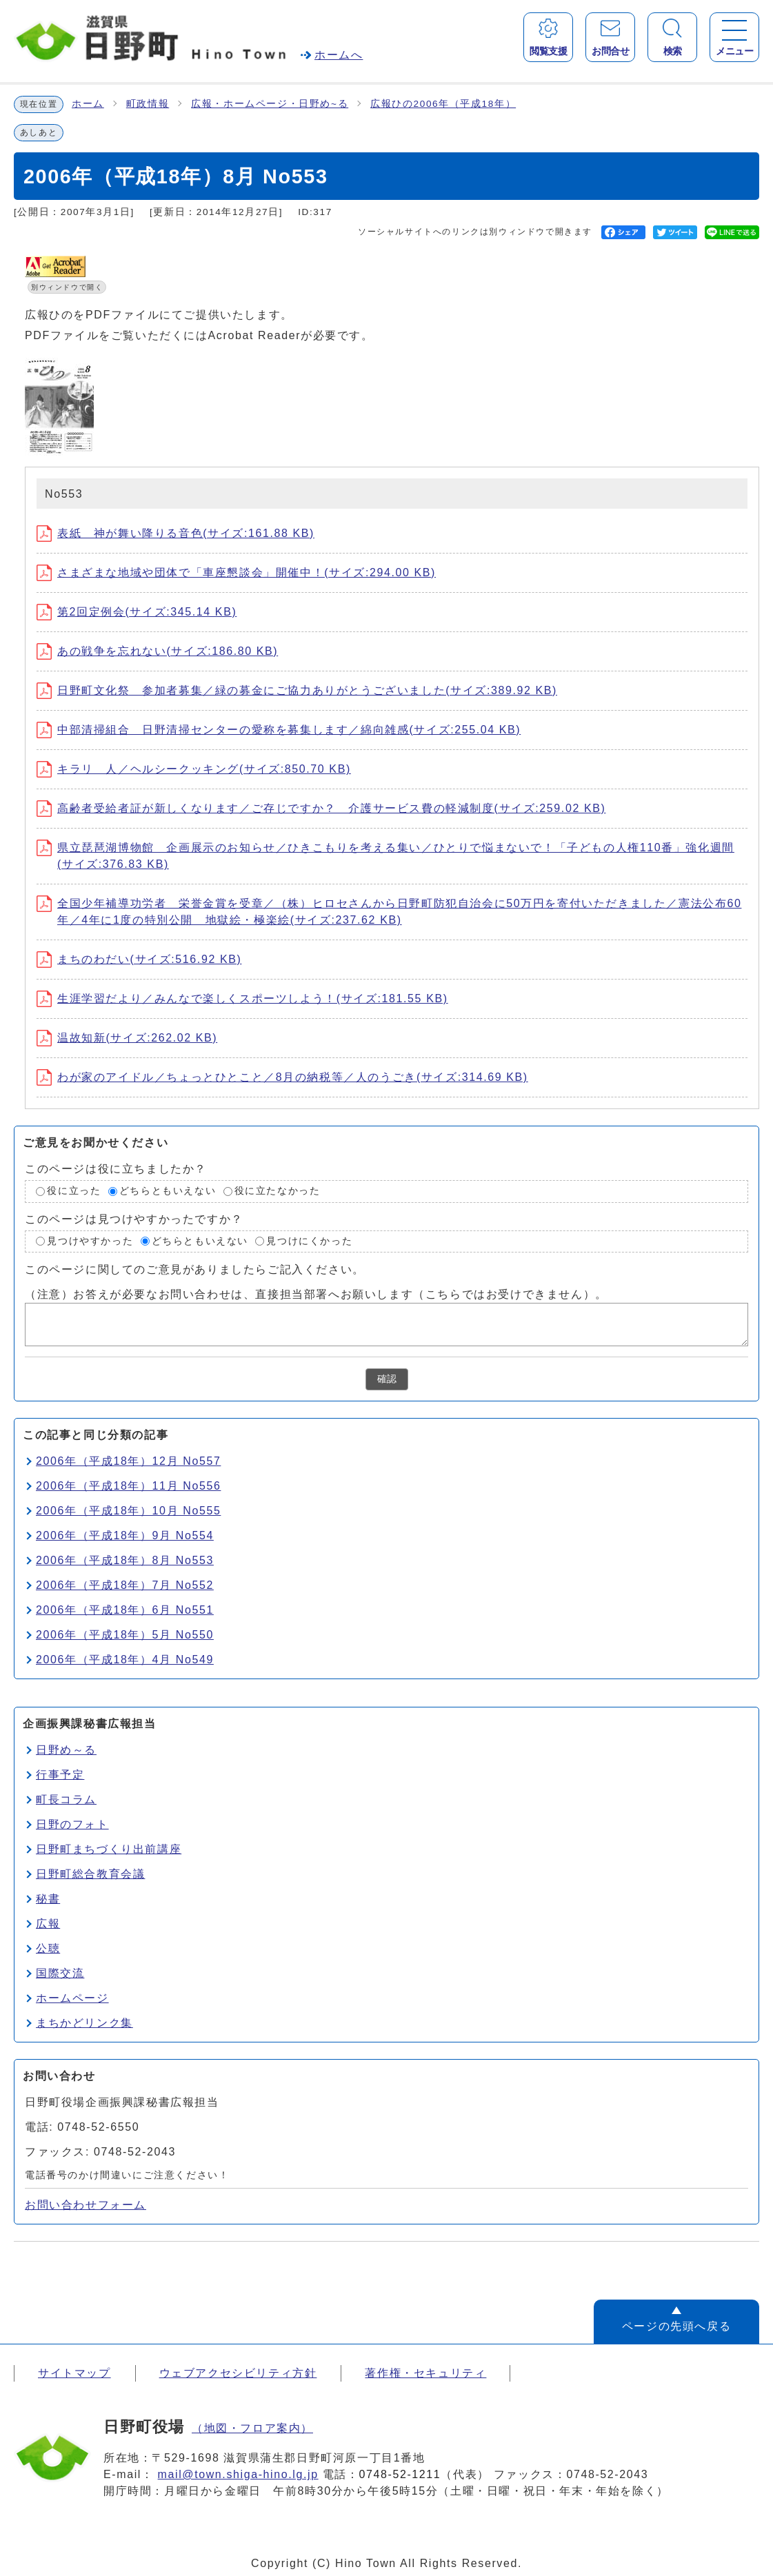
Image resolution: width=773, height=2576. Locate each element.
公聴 (48, 1948)
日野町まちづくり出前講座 (108, 1849)
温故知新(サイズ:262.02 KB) (127, 1038)
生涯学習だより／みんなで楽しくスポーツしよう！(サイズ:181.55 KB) (242, 998)
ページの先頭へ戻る (676, 2326)
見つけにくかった (309, 1241)
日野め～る (66, 1750)
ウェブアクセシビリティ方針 (238, 2373)
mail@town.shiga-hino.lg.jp (238, 2474)
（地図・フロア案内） (252, 2428)
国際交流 (60, 1973)
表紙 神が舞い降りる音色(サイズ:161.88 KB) (175, 533)
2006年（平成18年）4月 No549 (125, 1659)
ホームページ (72, 1998)
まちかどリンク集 (84, 2023)
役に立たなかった (277, 1191)
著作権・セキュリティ (425, 2373)
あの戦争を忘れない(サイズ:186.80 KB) (157, 651)
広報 (48, 1923)
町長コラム (66, 1799)
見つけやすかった (90, 1241)
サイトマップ (74, 2373)
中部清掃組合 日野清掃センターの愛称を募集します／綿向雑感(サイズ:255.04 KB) (279, 730)
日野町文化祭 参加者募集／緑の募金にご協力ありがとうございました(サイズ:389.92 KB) (297, 690)
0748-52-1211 (400, 2474)
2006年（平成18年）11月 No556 (128, 1486)
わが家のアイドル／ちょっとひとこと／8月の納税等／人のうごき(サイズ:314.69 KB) (282, 1077)
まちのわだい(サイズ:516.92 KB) (139, 959)
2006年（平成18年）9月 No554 (125, 1535)
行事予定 (60, 1775)
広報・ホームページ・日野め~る (269, 104)
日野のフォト (72, 1824)
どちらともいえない (167, 1191)
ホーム (88, 104)
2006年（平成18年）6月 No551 (125, 1610)
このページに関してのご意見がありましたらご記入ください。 (195, 1269)
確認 (386, 1379)
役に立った (74, 1191)
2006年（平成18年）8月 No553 (125, 1560)
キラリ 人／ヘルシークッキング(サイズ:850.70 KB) (194, 769)
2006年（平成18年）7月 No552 (125, 1585)
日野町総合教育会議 (90, 1874)
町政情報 (147, 104)
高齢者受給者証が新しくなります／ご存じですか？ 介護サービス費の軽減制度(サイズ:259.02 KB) (321, 808)
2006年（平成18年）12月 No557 (128, 1461)
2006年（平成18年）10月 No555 (128, 1511)
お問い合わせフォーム (85, 2205)
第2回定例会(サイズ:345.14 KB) (137, 612)
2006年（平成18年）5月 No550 (125, 1635)
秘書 (48, 1899)
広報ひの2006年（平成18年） (443, 104)
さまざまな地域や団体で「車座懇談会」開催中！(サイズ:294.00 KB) (236, 572)
